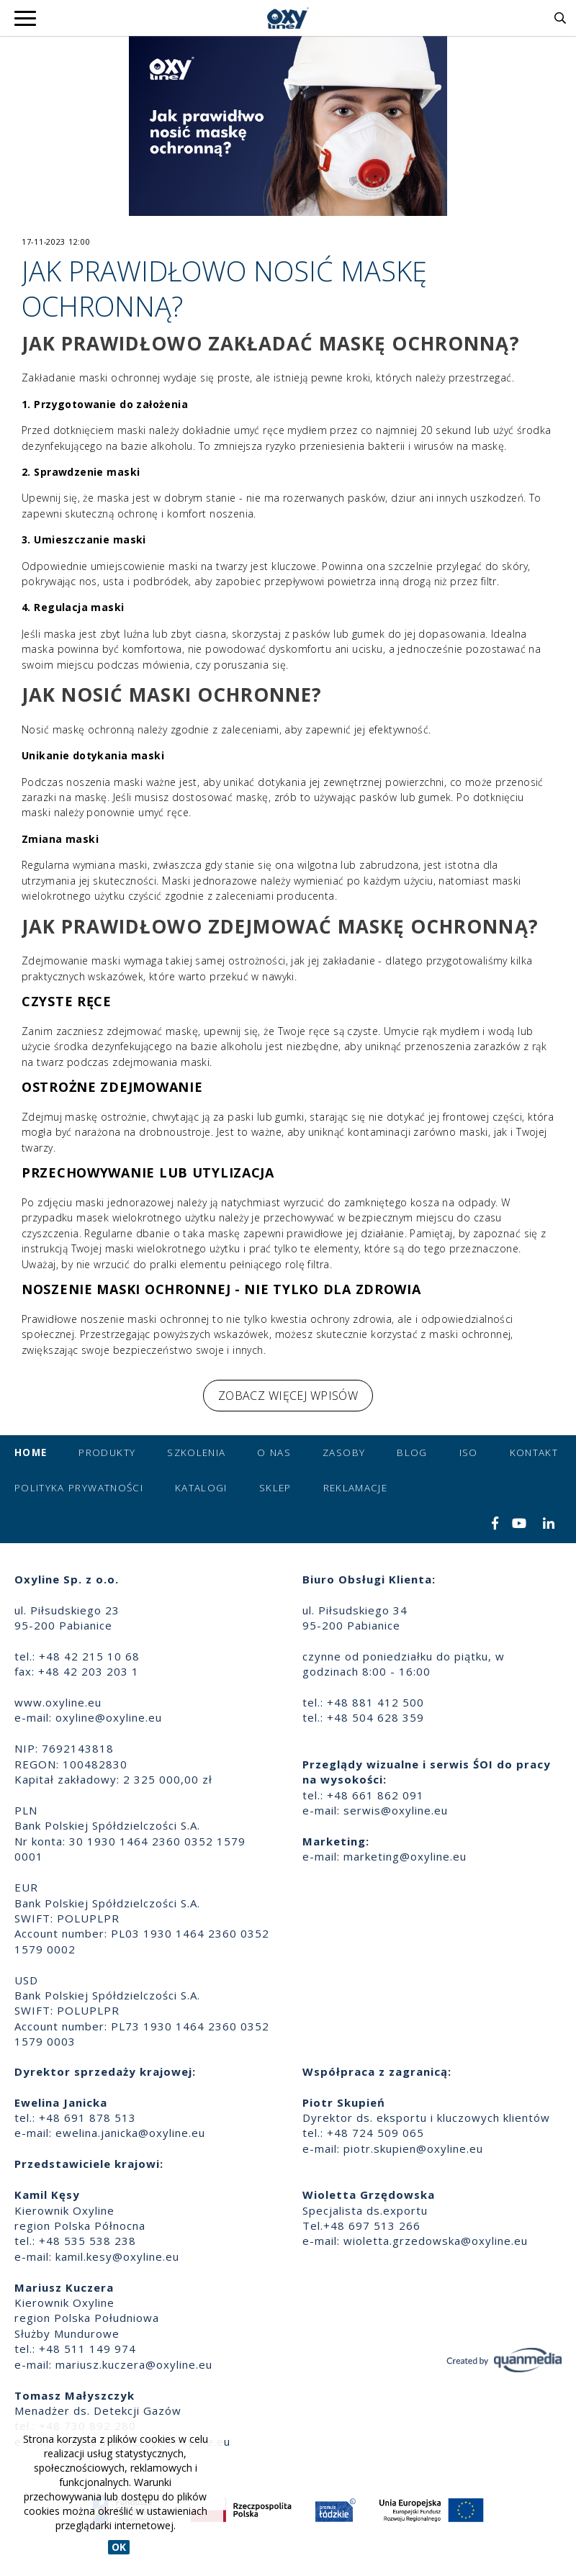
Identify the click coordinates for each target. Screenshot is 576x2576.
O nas (274, 1452)
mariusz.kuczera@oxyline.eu (133, 2364)
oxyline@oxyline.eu (108, 1717)
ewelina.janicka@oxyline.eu (130, 2132)
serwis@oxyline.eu (395, 1810)
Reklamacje (355, 1487)
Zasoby (344, 1452)
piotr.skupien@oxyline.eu (413, 2148)
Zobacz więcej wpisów (288, 1396)
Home (30, 1452)
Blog (412, 1452)
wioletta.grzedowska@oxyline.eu (435, 2240)
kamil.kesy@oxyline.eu (117, 2256)
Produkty (106, 1452)
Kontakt (534, 1452)
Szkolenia (196, 1452)
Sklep (275, 1487)
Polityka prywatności (78, 1487)
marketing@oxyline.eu (405, 1856)
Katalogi (201, 1487)
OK (119, 2547)
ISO (468, 1452)
